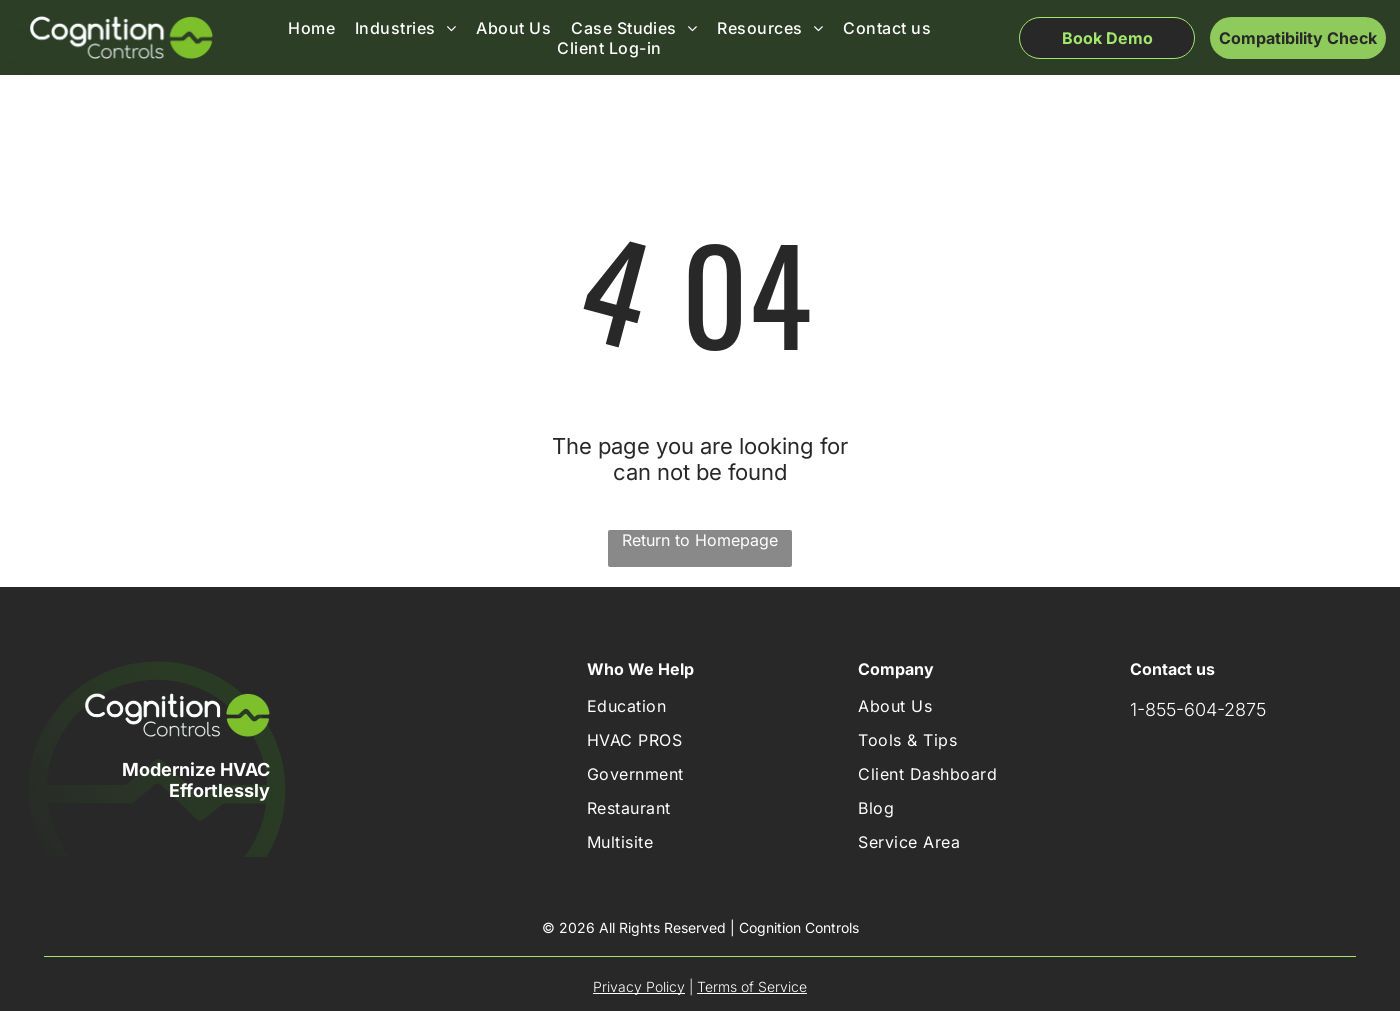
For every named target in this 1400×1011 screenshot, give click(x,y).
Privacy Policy (639, 986)
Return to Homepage (700, 540)
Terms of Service (752, 986)
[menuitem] (311, 28)
